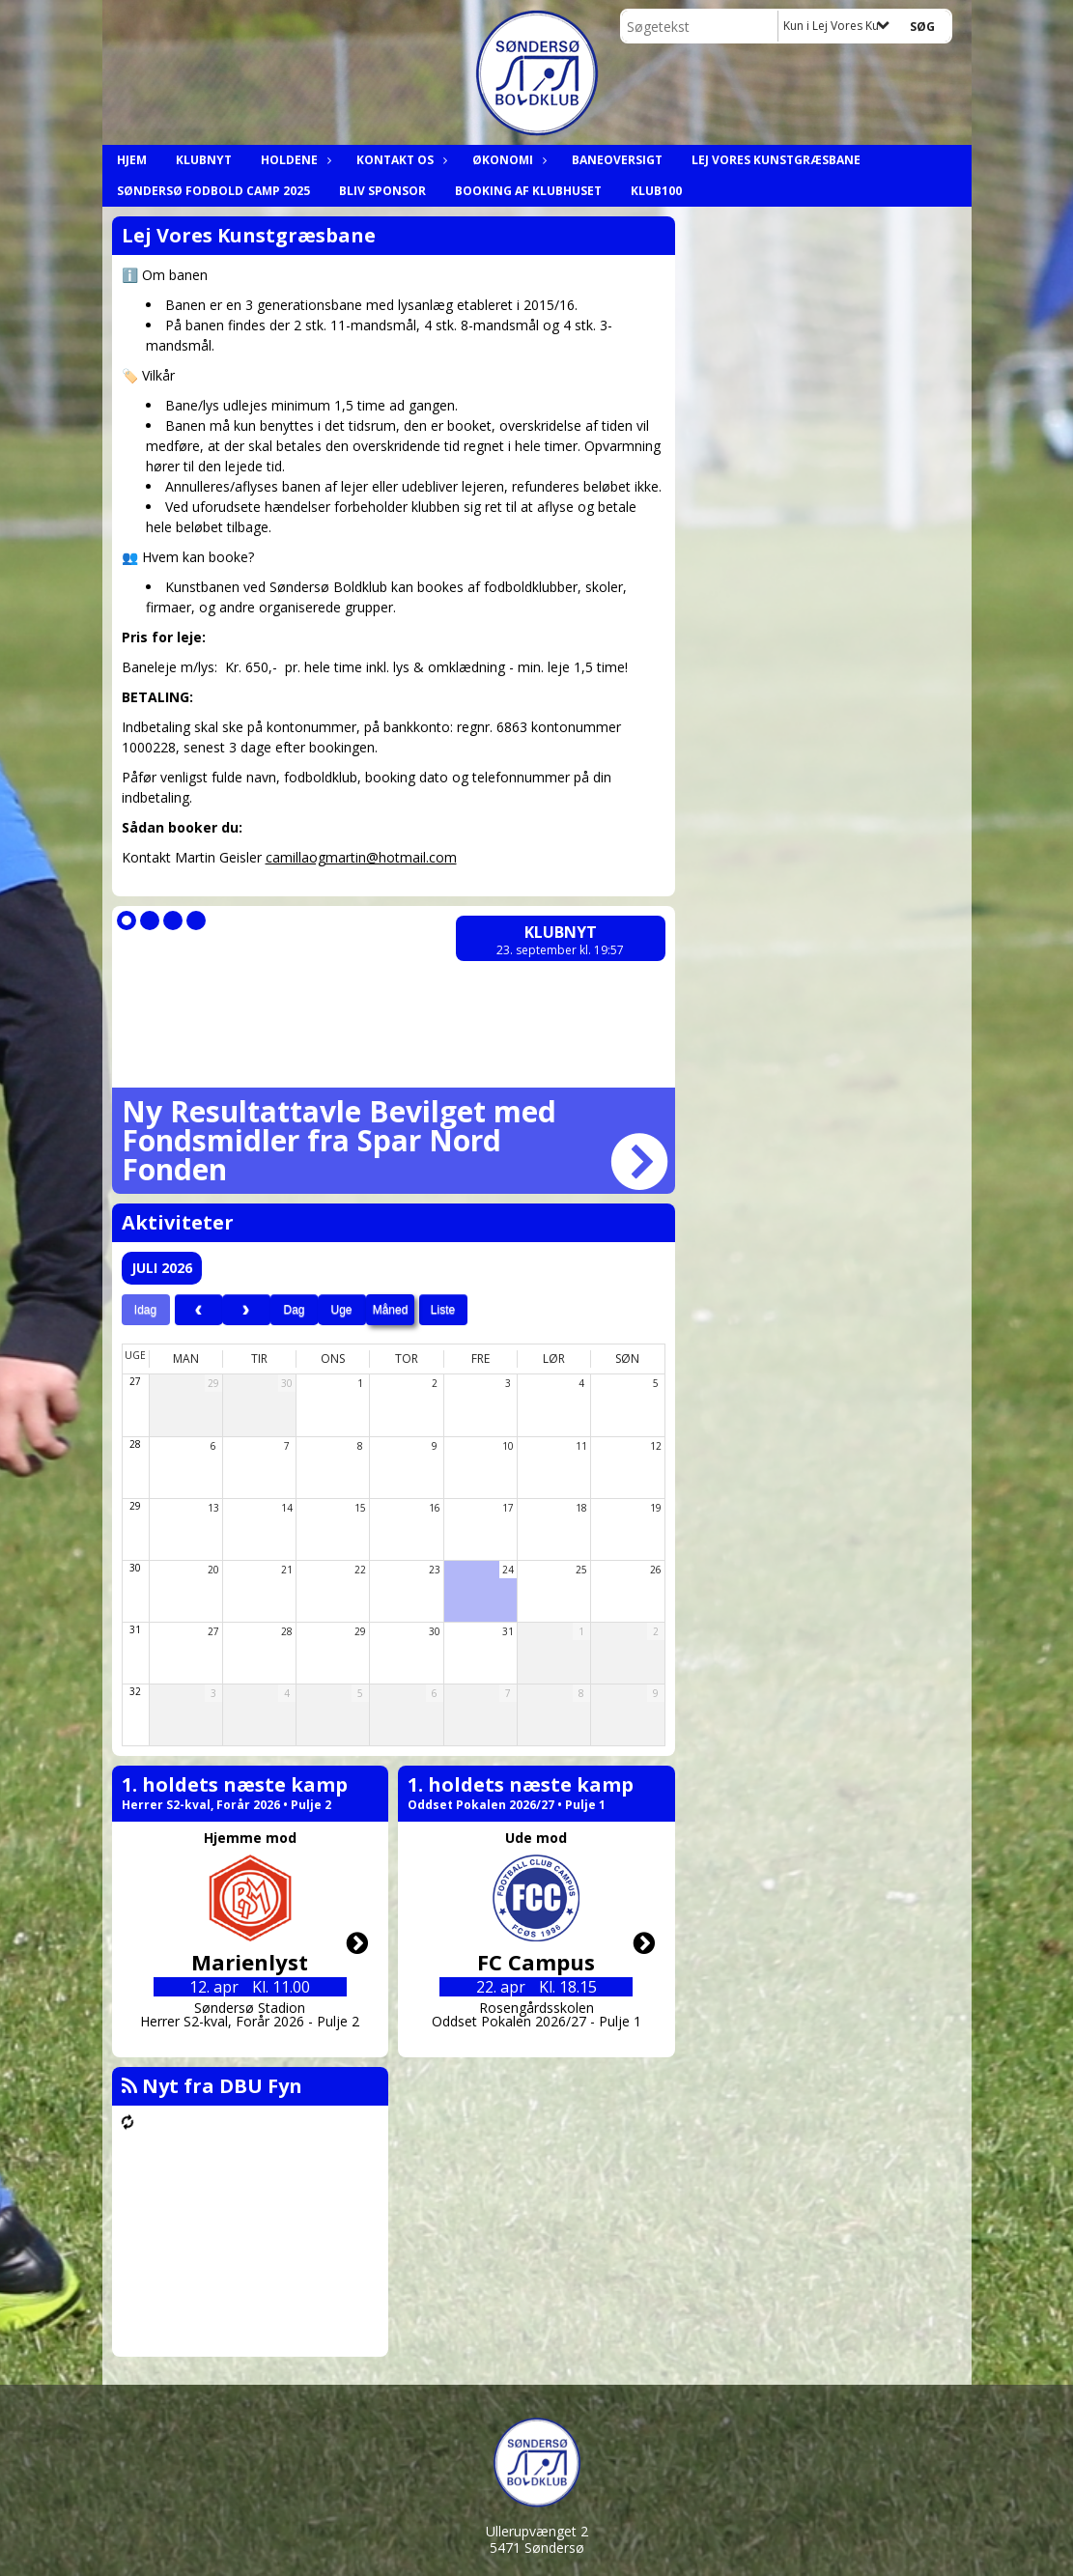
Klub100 (656, 191)
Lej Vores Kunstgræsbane (776, 160)
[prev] (199, 1309)
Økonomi (507, 160)
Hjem (132, 160)
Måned (391, 1309)
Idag (145, 1309)
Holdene (294, 160)
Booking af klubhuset (528, 191)
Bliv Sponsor (382, 191)
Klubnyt (204, 160)
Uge (341, 1309)
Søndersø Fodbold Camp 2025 (213, 191)
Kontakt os (399, 160)
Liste (443, 1309)
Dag (293, 1309)
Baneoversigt (617, 160)
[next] (246, 1309)
